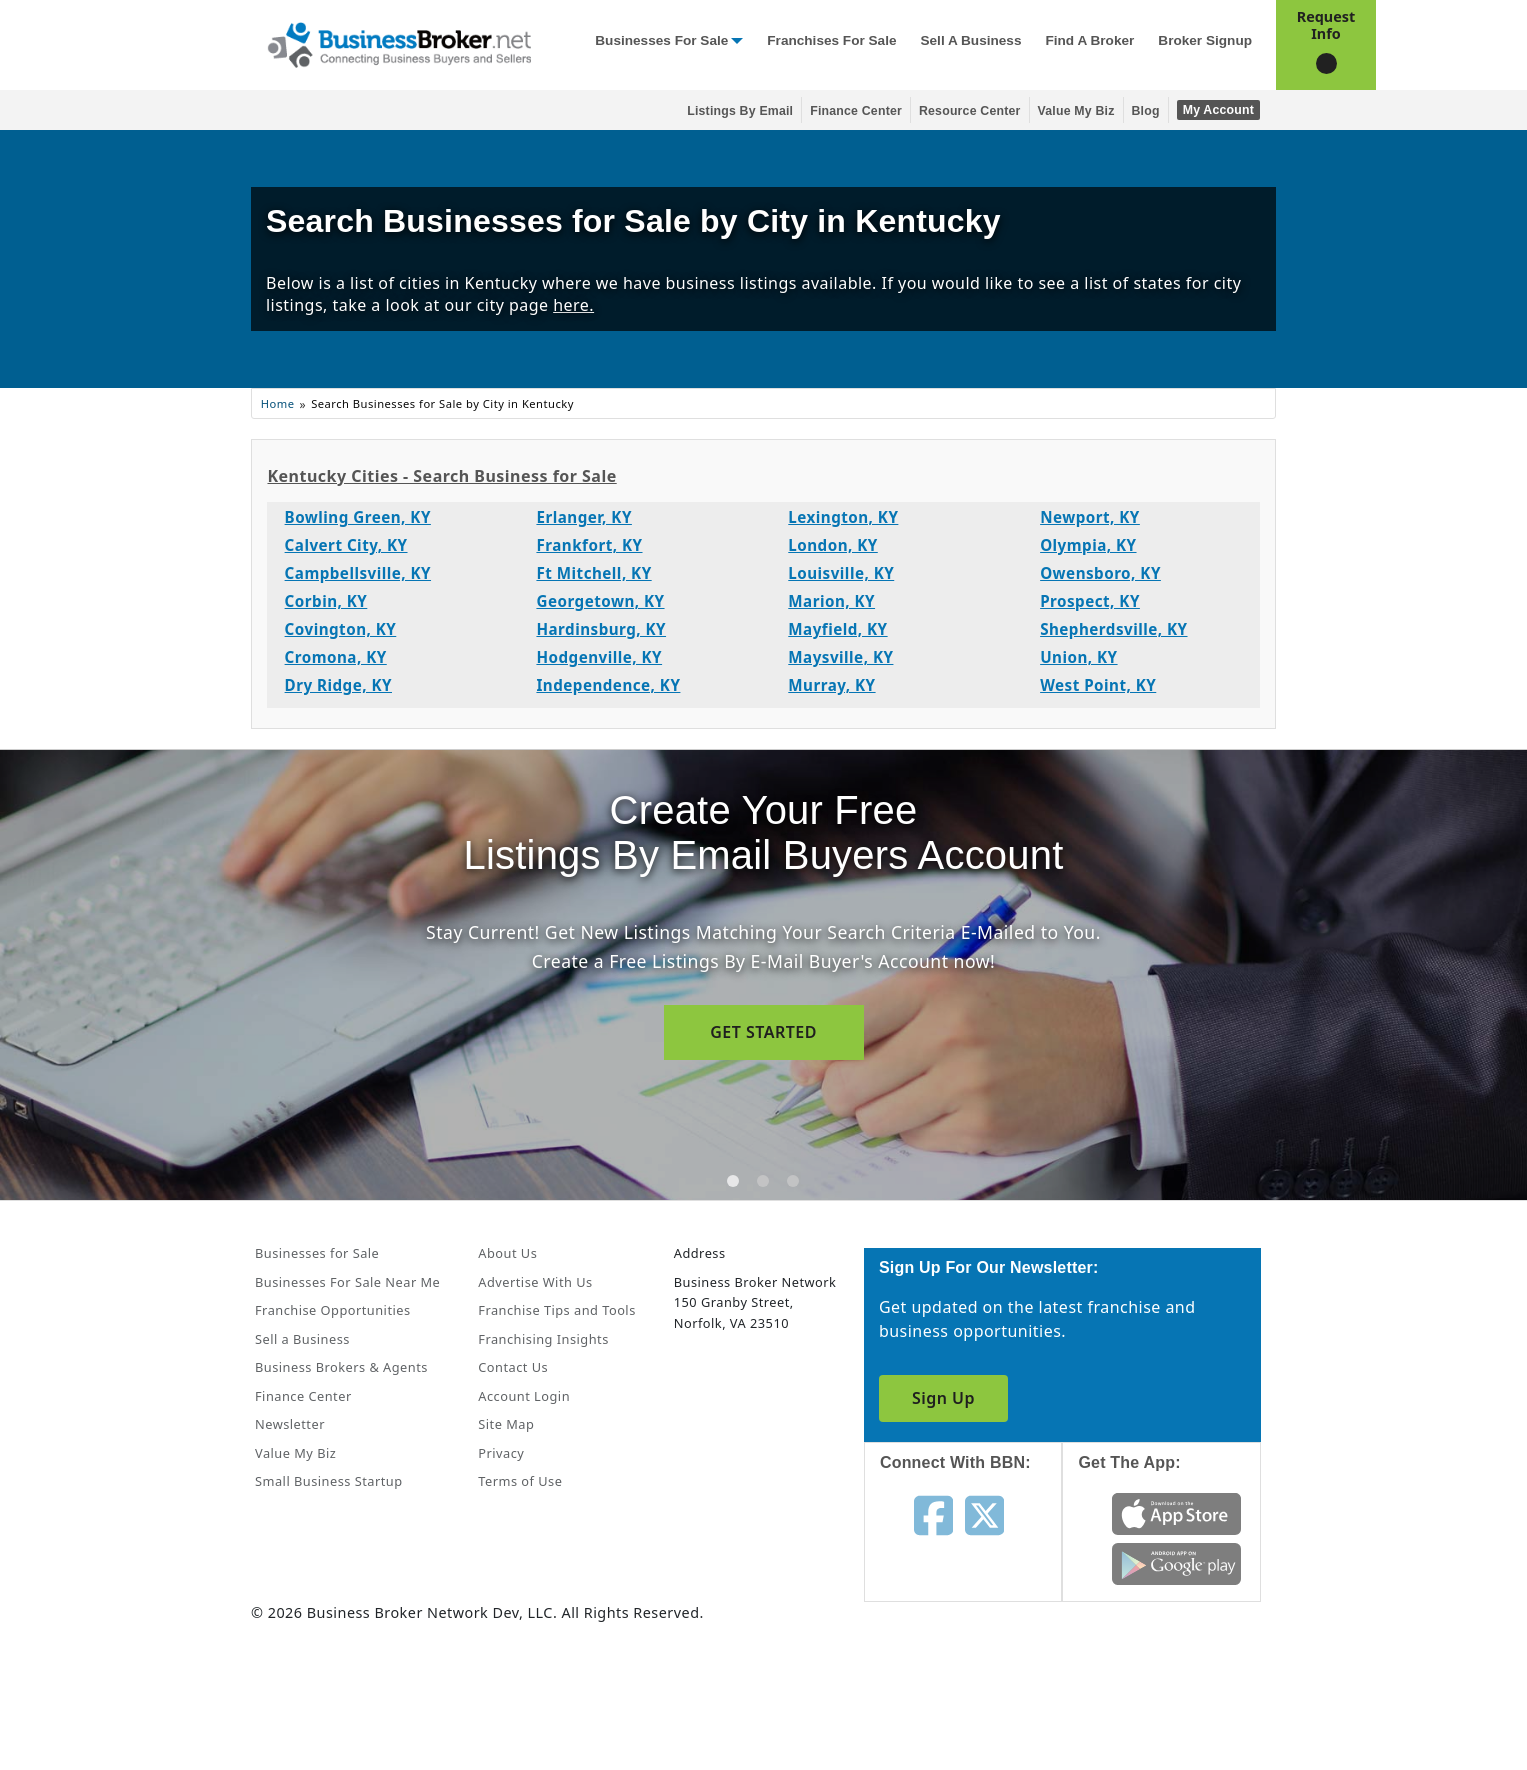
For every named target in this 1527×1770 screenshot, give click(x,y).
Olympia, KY (1088, 545)
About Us (507, 1253)
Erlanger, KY (583, 517)
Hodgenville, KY (599, 657)
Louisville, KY (841, 573)
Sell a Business (970, 40)
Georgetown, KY (600, 601)
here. (573, 305)
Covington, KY (341, 629)
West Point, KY (1098, 685)
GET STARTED (763, 1032)
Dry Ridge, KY (338, 685)
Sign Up (943, 1398)
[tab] (733, 1181)
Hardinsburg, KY (601, 629)
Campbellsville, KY (358, 573)
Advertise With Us (535, 1282)
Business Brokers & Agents (341, 1367)
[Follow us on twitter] (984, 1514)
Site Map (506, 1424)
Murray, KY (831, 685)
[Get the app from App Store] (1176, 1512)
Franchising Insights (543, 1339)
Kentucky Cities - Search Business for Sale (441, 476)
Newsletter (290, 1424)
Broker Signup (1205, 40)
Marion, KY (831, 601)
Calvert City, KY (346, 545)
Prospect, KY (1090, 601)
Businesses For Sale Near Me (347, 1282)
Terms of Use (520, 1481)
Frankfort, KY (589, 545)
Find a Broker (1089, 40)
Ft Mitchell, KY (593, 573)
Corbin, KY (326, 601)
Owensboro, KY (1100, 573)
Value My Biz (1076, 111)
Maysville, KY (840, 657)
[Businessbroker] (399, 43)
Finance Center (856, 111)
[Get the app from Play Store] (1176, 1562)
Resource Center (970, 111)
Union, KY (1078, 657)
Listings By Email (740, 111)
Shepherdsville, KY (1113, 629)
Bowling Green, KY (358, 517)
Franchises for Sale (831, 40)
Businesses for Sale (661, 40)
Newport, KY (1090, 517)
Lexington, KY (843, 517)
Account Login (524, 1396)
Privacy (501, 1453)
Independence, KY (608, 685)
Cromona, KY (336, 657)
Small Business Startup (329, 1481)
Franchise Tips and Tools (556, 1310)
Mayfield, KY (837, 629)
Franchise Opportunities (333, 1310)
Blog (1146, 111)
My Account (1218, 110)
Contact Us (513, 1367)
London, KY (833, 545)
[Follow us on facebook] (933, 1514)
